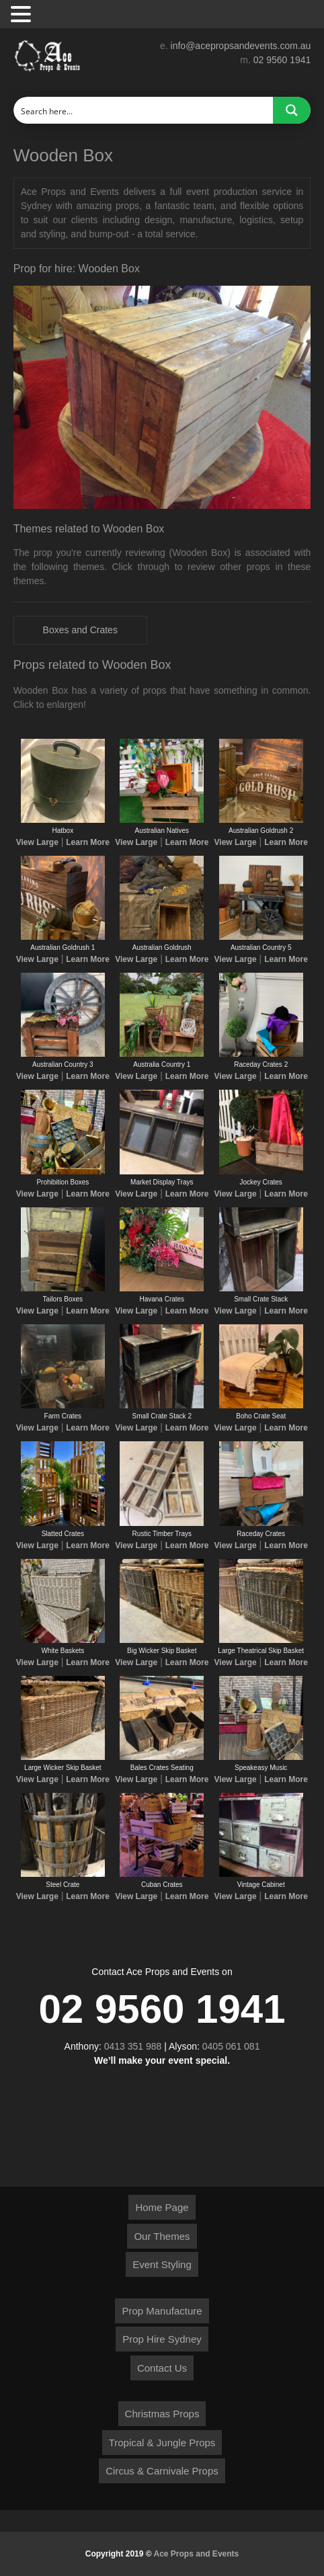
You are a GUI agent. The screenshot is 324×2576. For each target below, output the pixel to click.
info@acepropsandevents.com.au (241, 45)
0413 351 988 (133, 2046)
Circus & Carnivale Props (162, 2471)
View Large (37, 842)
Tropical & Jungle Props (162, 2442)
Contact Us (162, 2368)
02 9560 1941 (282, 59)
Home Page (161, 2207)
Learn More (88, 842)
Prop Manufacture (162, 2311)
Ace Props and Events (196, 2554)
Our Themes (162, 2236)
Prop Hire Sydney (162, 2339)
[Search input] (144, 110)
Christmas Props (162, 2413)
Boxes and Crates (80, 630)
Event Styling (162, 2264)
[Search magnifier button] (292, 110)
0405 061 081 (231, 2046)
